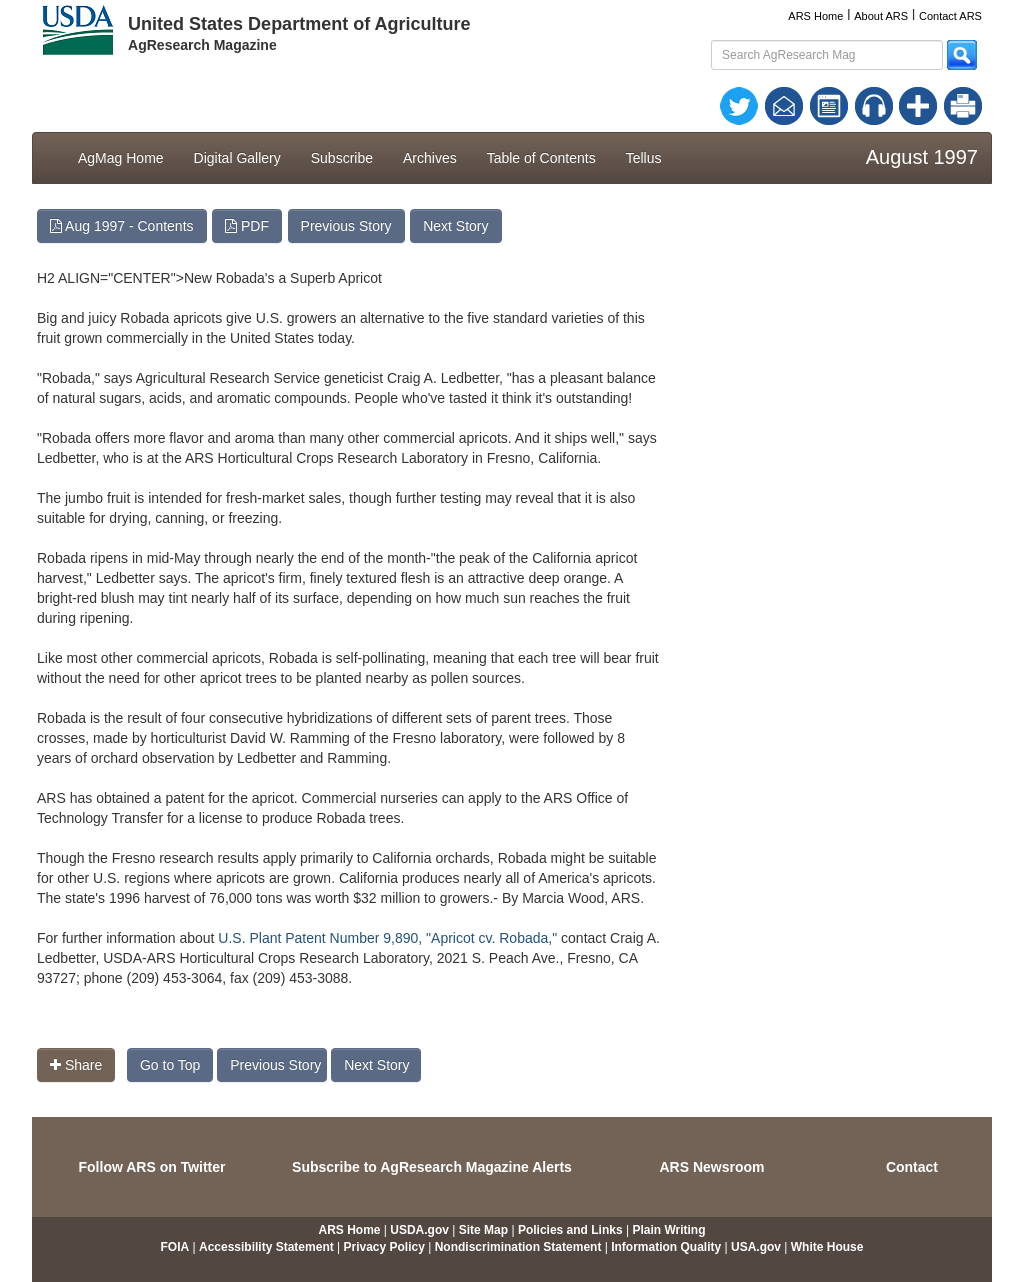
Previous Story (346, 226)
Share (76, 1065)
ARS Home (815, 16)
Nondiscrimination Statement (518, 1247)
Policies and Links (570, 1230)
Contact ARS (950, 16)
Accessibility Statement (266, 1247)
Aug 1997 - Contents (122, 226)
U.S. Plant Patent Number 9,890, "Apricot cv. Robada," (387, 938)
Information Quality (666, 1247)
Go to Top (170, 1065)
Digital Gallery (237, 158)
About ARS (881, 16)
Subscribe (342, 158)
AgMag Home (121, 158)
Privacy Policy (384, 1247)
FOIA (175, 1247)
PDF (247, 226)
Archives (430, 158)
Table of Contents (541, 158)
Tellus (644, 158)
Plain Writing (668, 1230)
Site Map (483, 1230)
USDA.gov (419, 1230)
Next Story (455, 226)
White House (827, 1247)
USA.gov (756, 1247)
